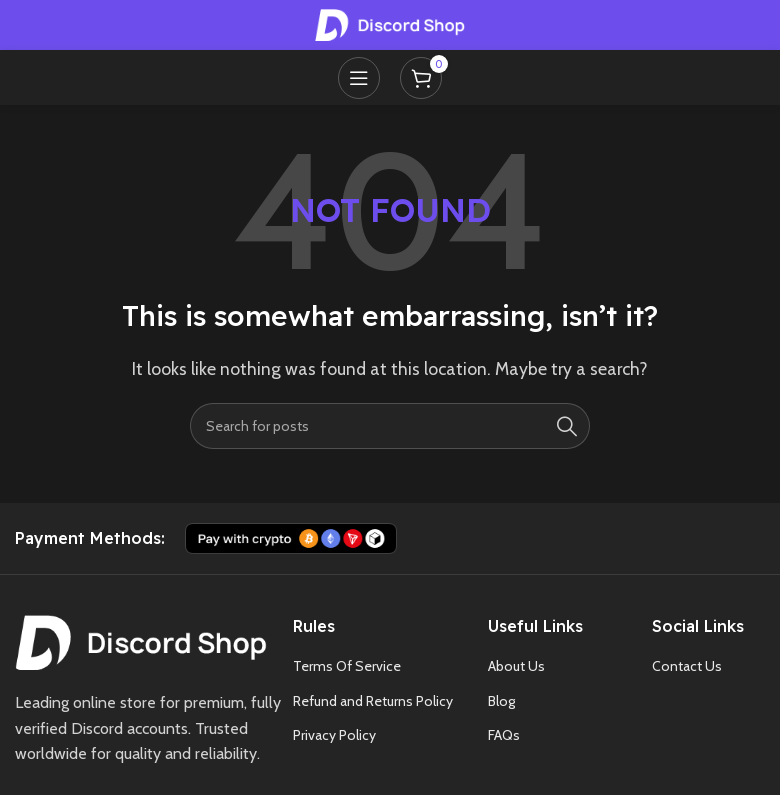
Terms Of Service (347, 666)
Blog (501, 701)
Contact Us (687, 666)
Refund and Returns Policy (373, 701)
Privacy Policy (334, 735)
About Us (516, 666)
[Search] (390, 426)
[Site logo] (390, 23)
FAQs (504, 735)
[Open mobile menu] (359, 78)
